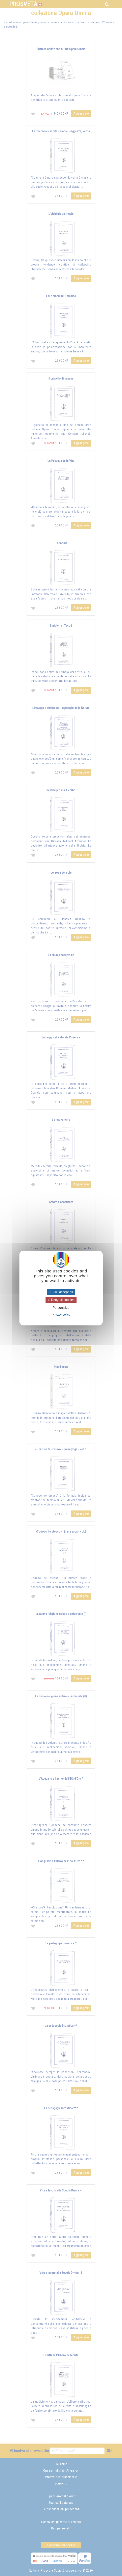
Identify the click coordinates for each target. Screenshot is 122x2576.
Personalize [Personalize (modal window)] (61, 1307)
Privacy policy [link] (61, 1314)
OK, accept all (61, 1292)
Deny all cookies (61, 1300)
